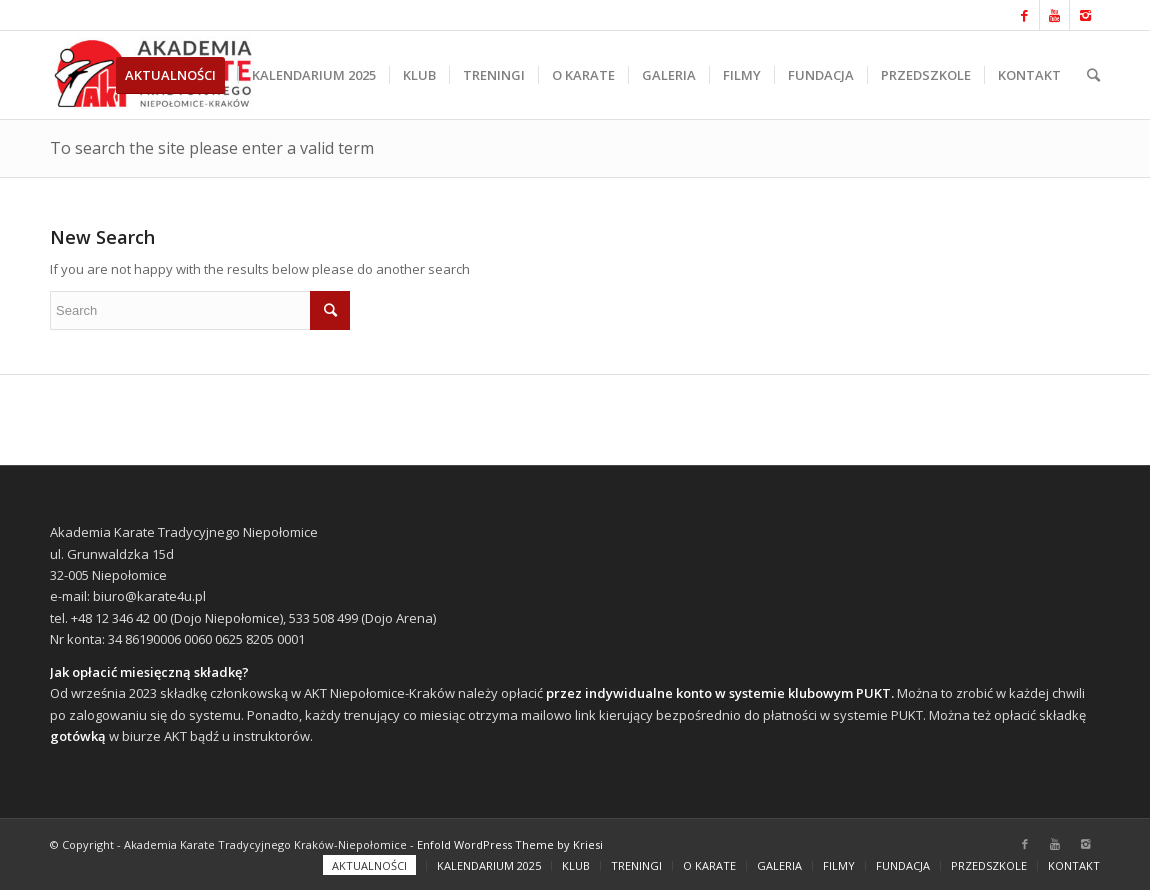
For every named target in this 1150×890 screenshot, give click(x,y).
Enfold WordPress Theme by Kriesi (510, 844)
